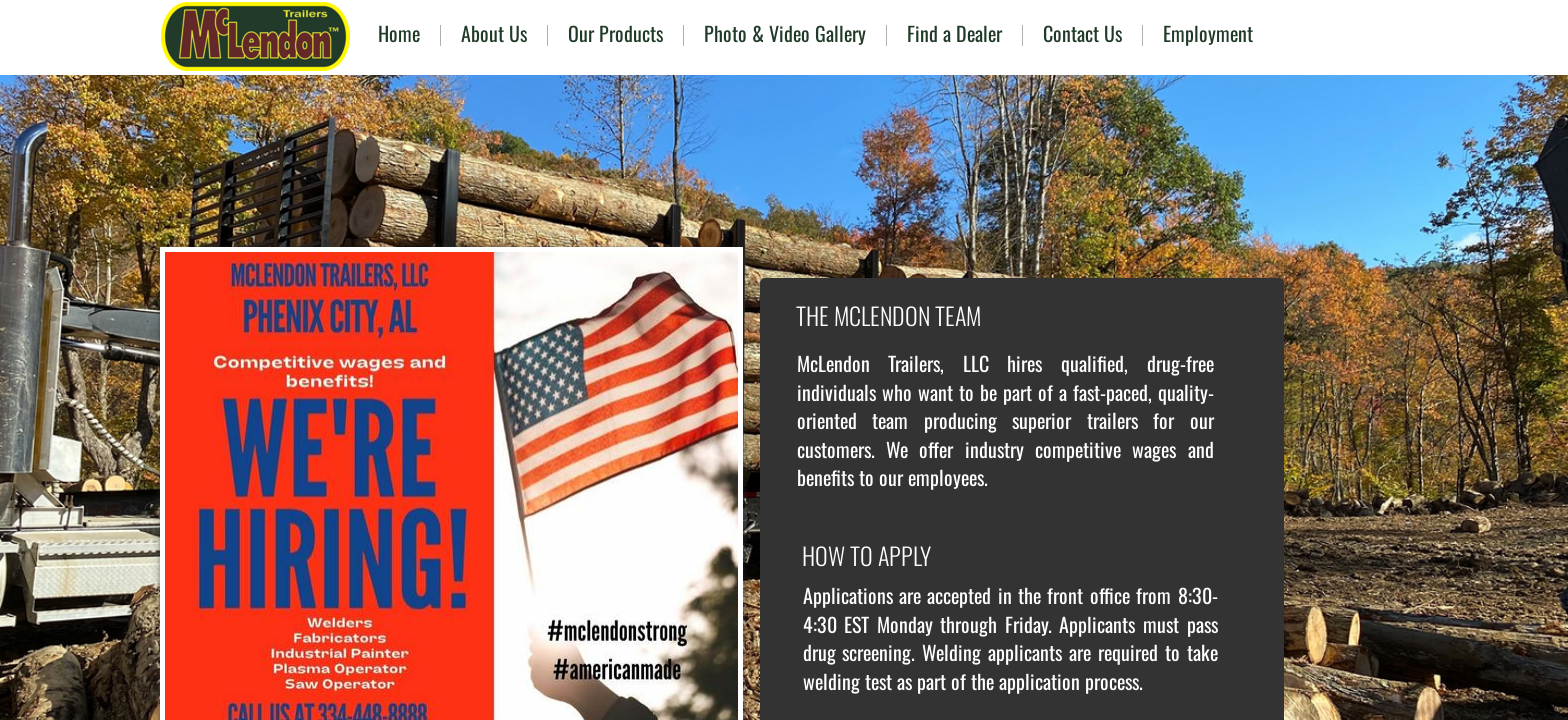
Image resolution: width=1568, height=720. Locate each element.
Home (399, 33)
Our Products (615, 33)
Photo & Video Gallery (785, 33)
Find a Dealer (954, 33)
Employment (1208, 33)
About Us (494, 33)
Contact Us (1082, 33)
